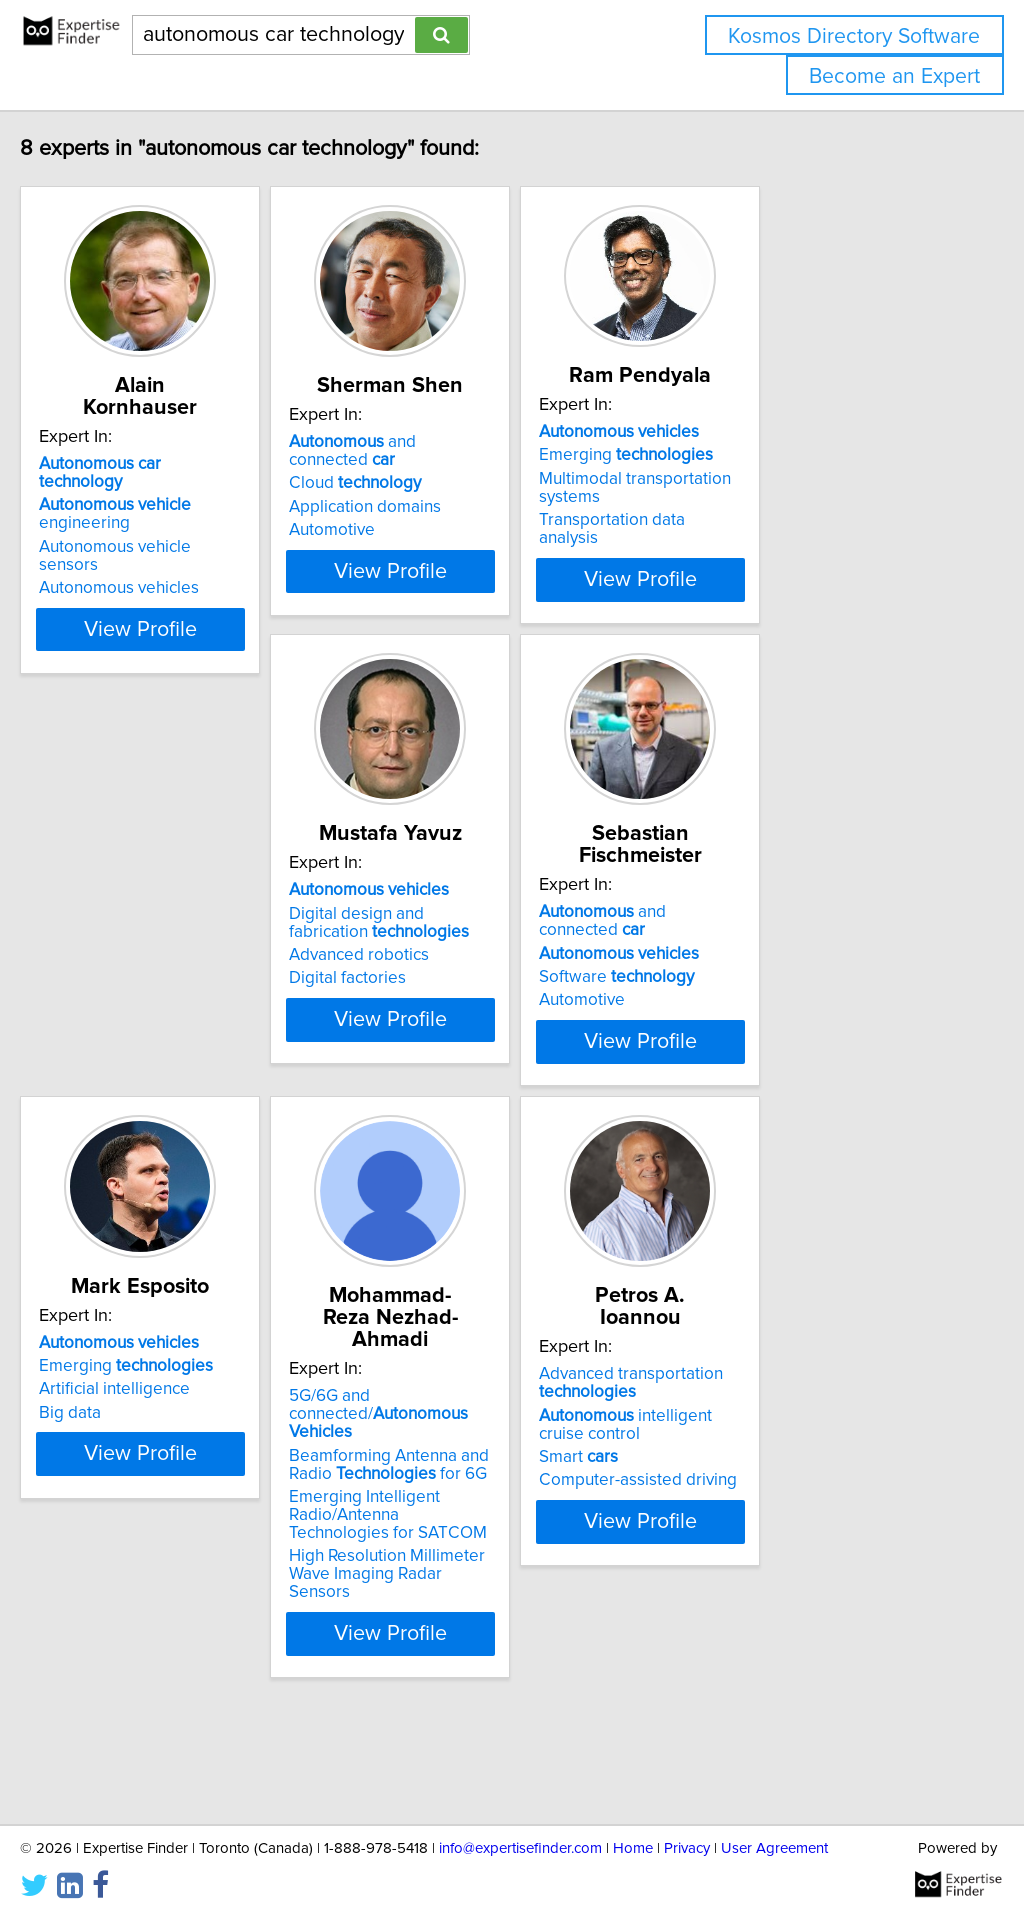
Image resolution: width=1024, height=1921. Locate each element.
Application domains (457, 511)
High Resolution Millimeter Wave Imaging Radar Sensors (201, 1683)
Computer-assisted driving (480, 1638)
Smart (420, 1615)
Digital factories (139, 1086)
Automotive (424, 534)
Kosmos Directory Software (854, 36)
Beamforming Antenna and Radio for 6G (204, 1582)
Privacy (687, 1848)
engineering (204, 487)
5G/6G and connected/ (204, 1541)
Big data (712, 1058)
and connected (499, 464)
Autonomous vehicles (161, 534)
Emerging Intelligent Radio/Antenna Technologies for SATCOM (200, 1633)
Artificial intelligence (756, 1035)
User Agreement (774, 1848)
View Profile (207, 665)
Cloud (447, 487)
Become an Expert (894, 76)
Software (458, 1045)
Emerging (768, 477)
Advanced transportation (473, 1541)
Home (633, 1848)
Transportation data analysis (785, 542)
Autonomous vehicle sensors (188, 511)
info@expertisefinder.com (520, 1848)
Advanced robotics (151, 1063)
